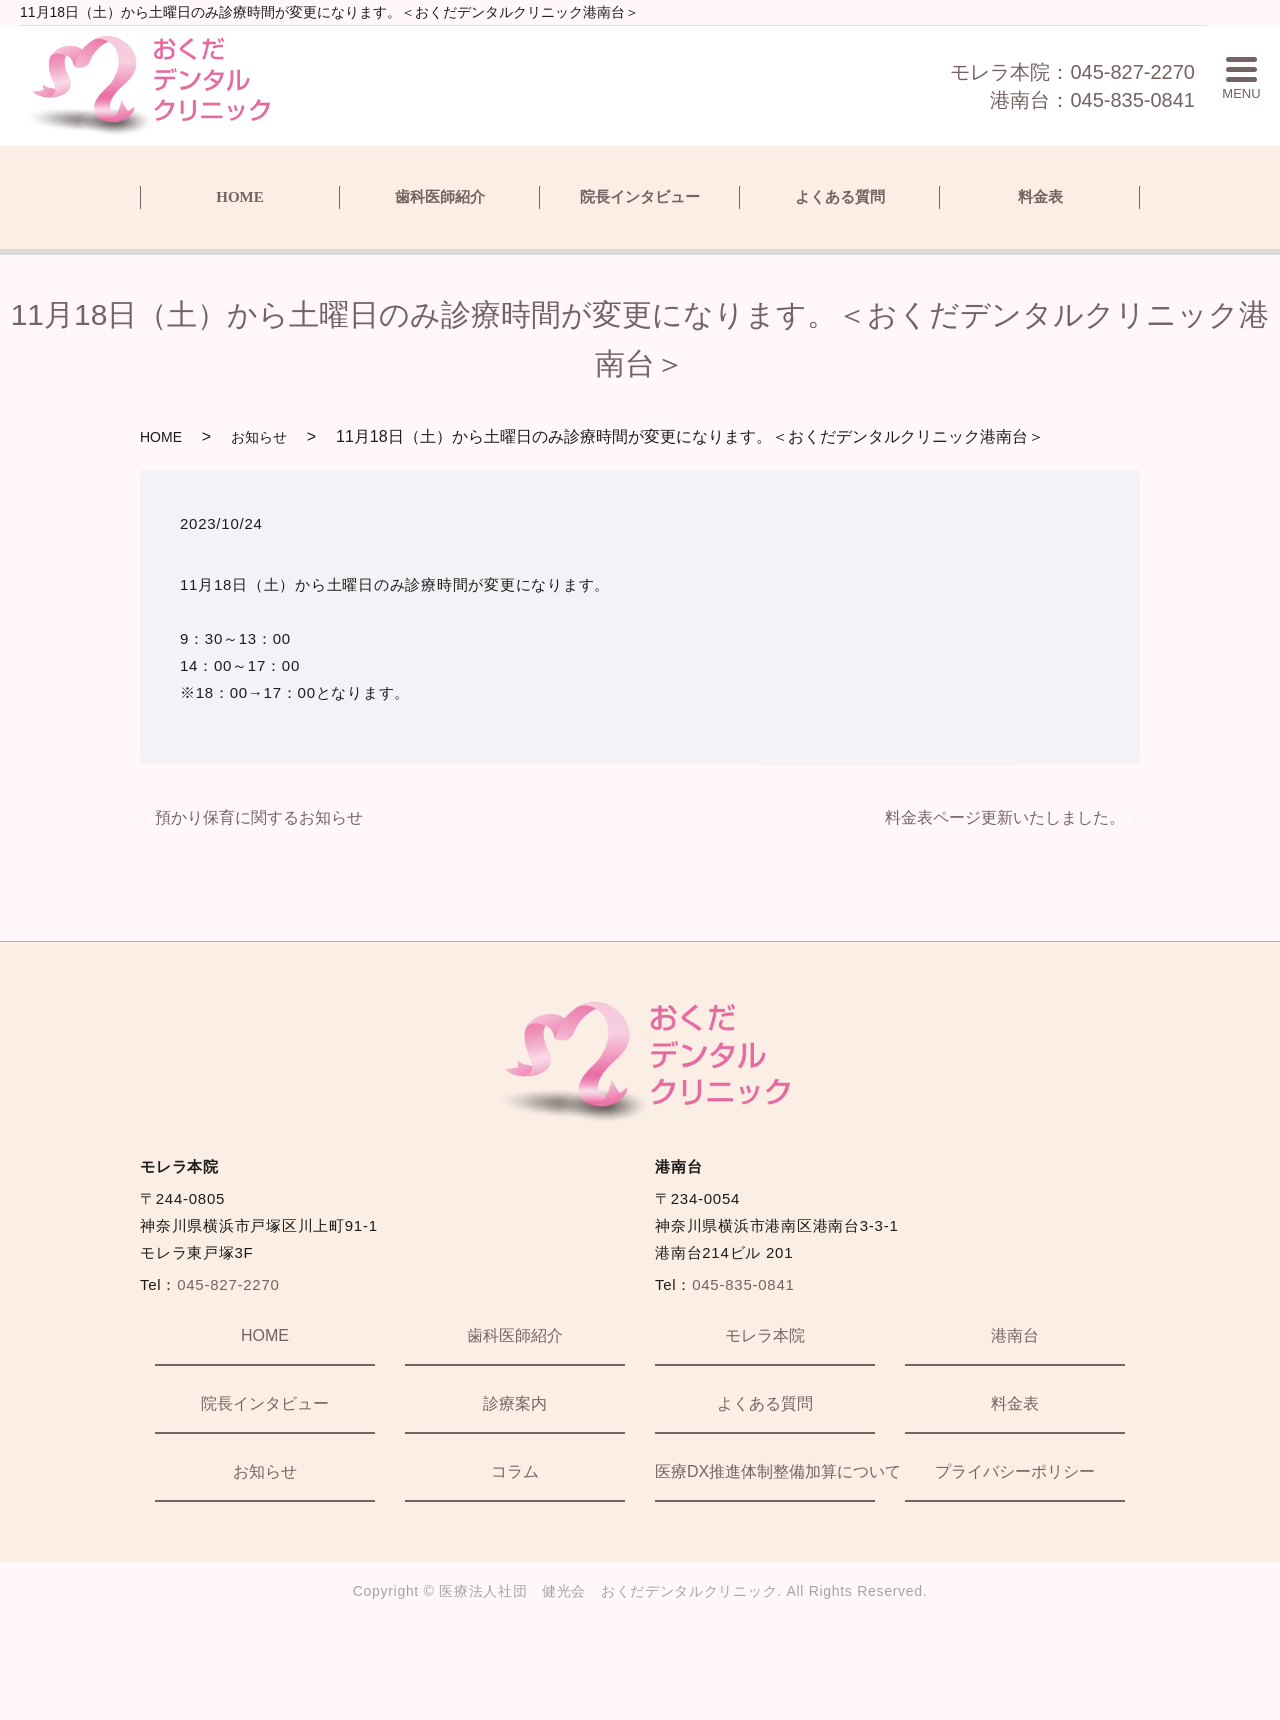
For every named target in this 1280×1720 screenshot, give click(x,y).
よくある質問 (840, 197)
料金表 (1040, 197)
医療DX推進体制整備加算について (765, 1471)
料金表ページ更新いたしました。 (1005, 817)
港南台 (1015, 1335)
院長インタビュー (640, 197)
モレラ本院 (765, 1335)
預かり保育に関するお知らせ (259, 817)
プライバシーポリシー (1015, 1471)
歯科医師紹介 (440, 197)
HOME (240, 197)
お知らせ (259, 437)
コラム (515, 1471)
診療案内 (515, 1403)
